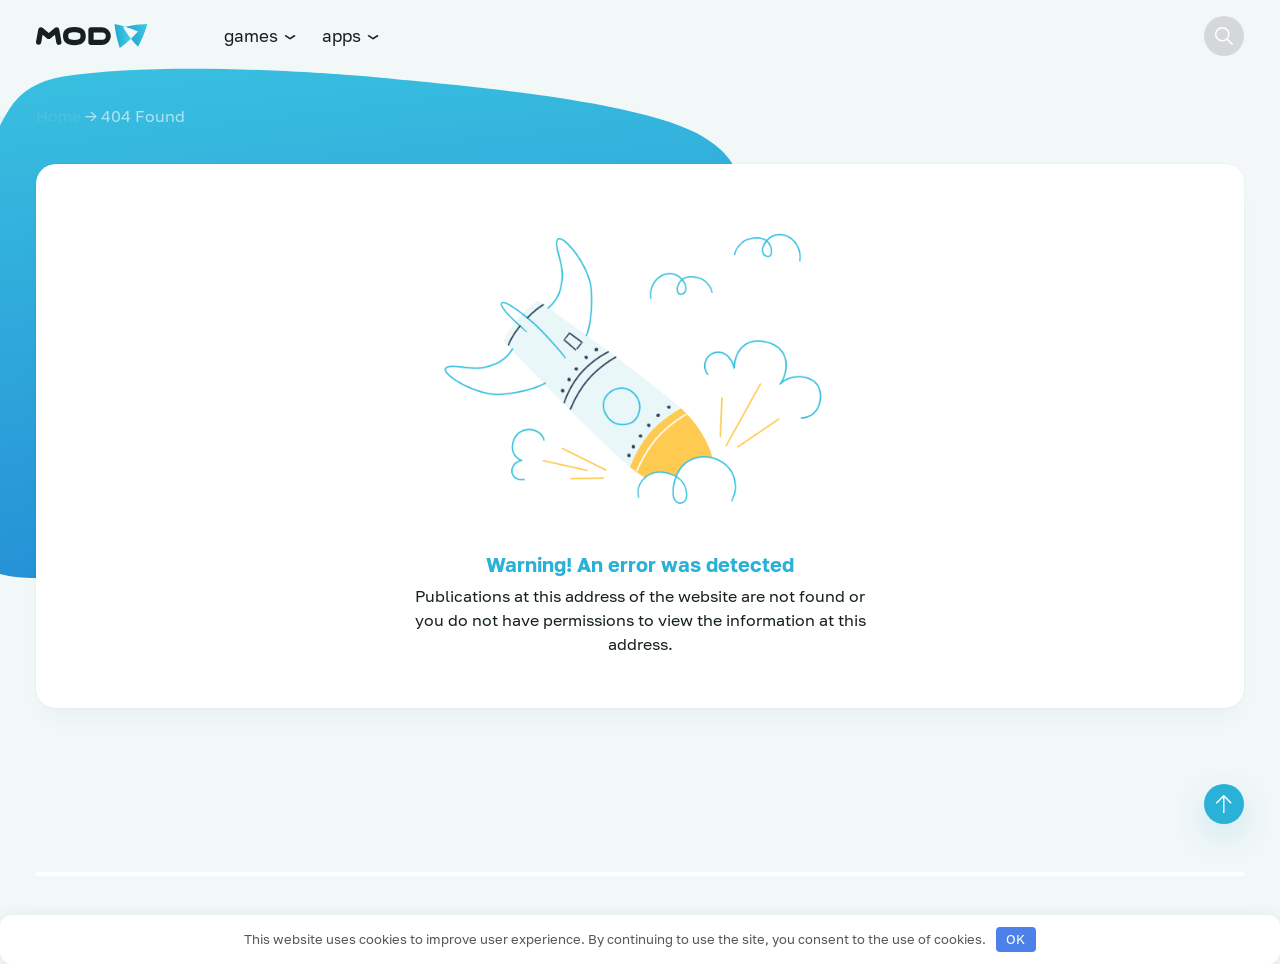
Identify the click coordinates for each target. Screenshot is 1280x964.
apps (351, 35)
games (261, 35)
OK (1015, 939)
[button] (1224, 36)
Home (58, 116)
